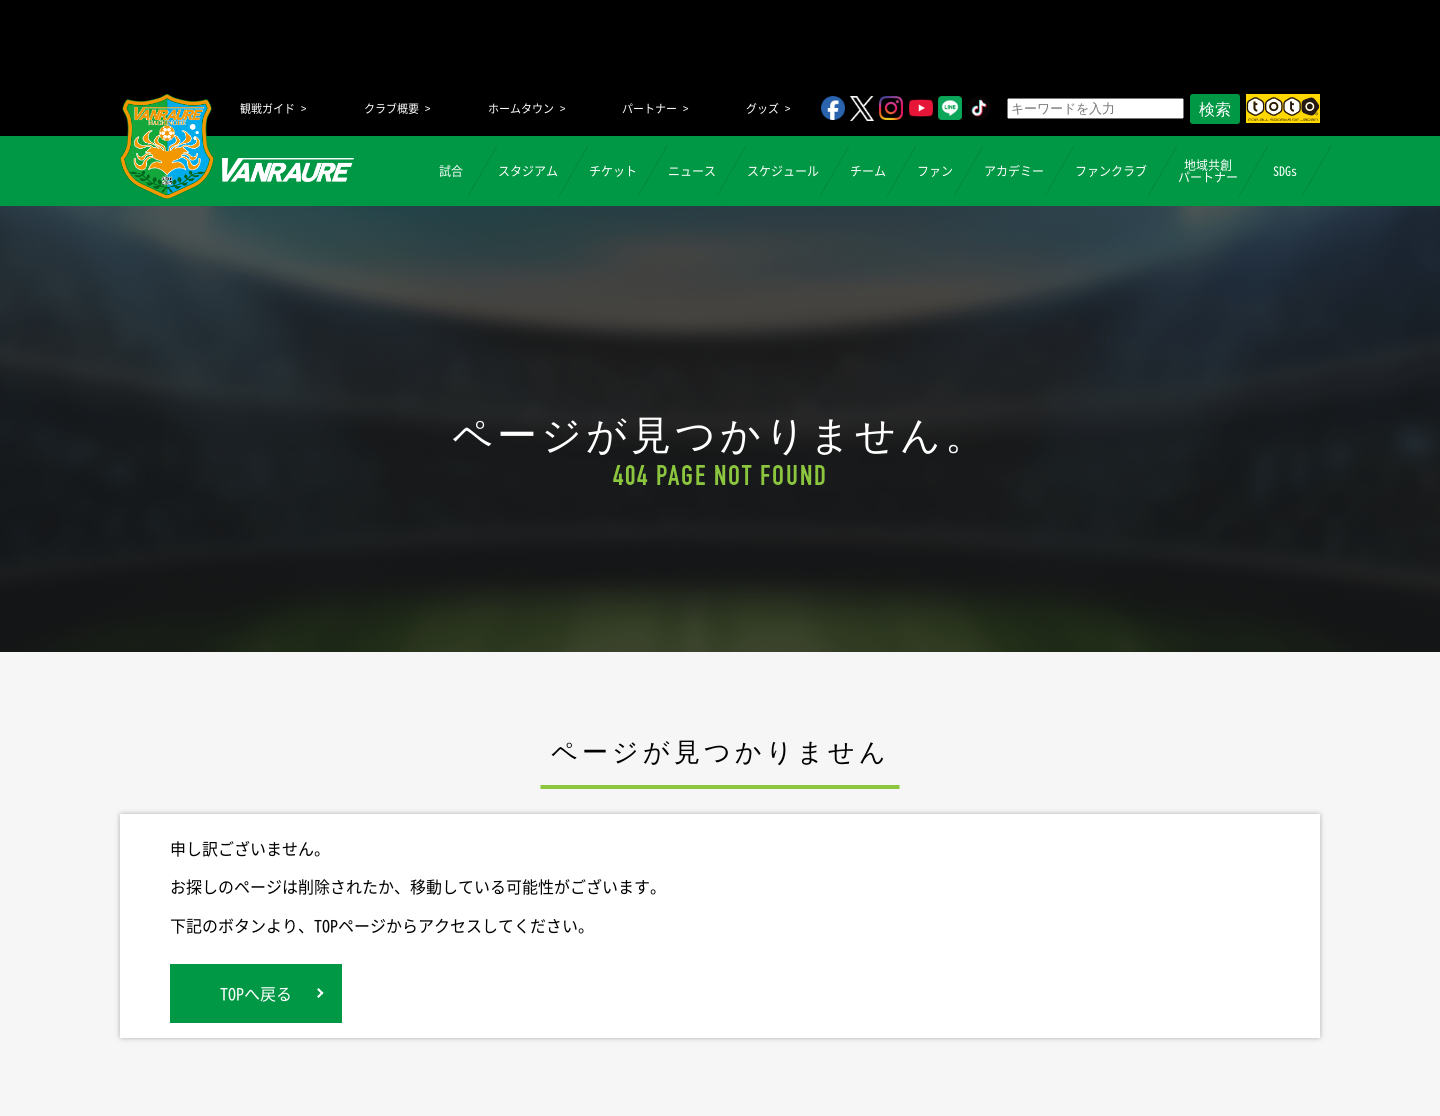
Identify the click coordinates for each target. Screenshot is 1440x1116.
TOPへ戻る (256, 993)
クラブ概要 (391, 108)
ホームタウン (521, 108)
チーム (868, 171)
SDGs (1285, 171)
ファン (935, 171)
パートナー (649, 108)
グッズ (762, 108)
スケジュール (783, 171)
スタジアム (528, 171)
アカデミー (1014, 171)
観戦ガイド (267, 108)
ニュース (692, 171)
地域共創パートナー (1208, 171)
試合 (451, 171)
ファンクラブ (1111, 171)
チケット (613, 171)
